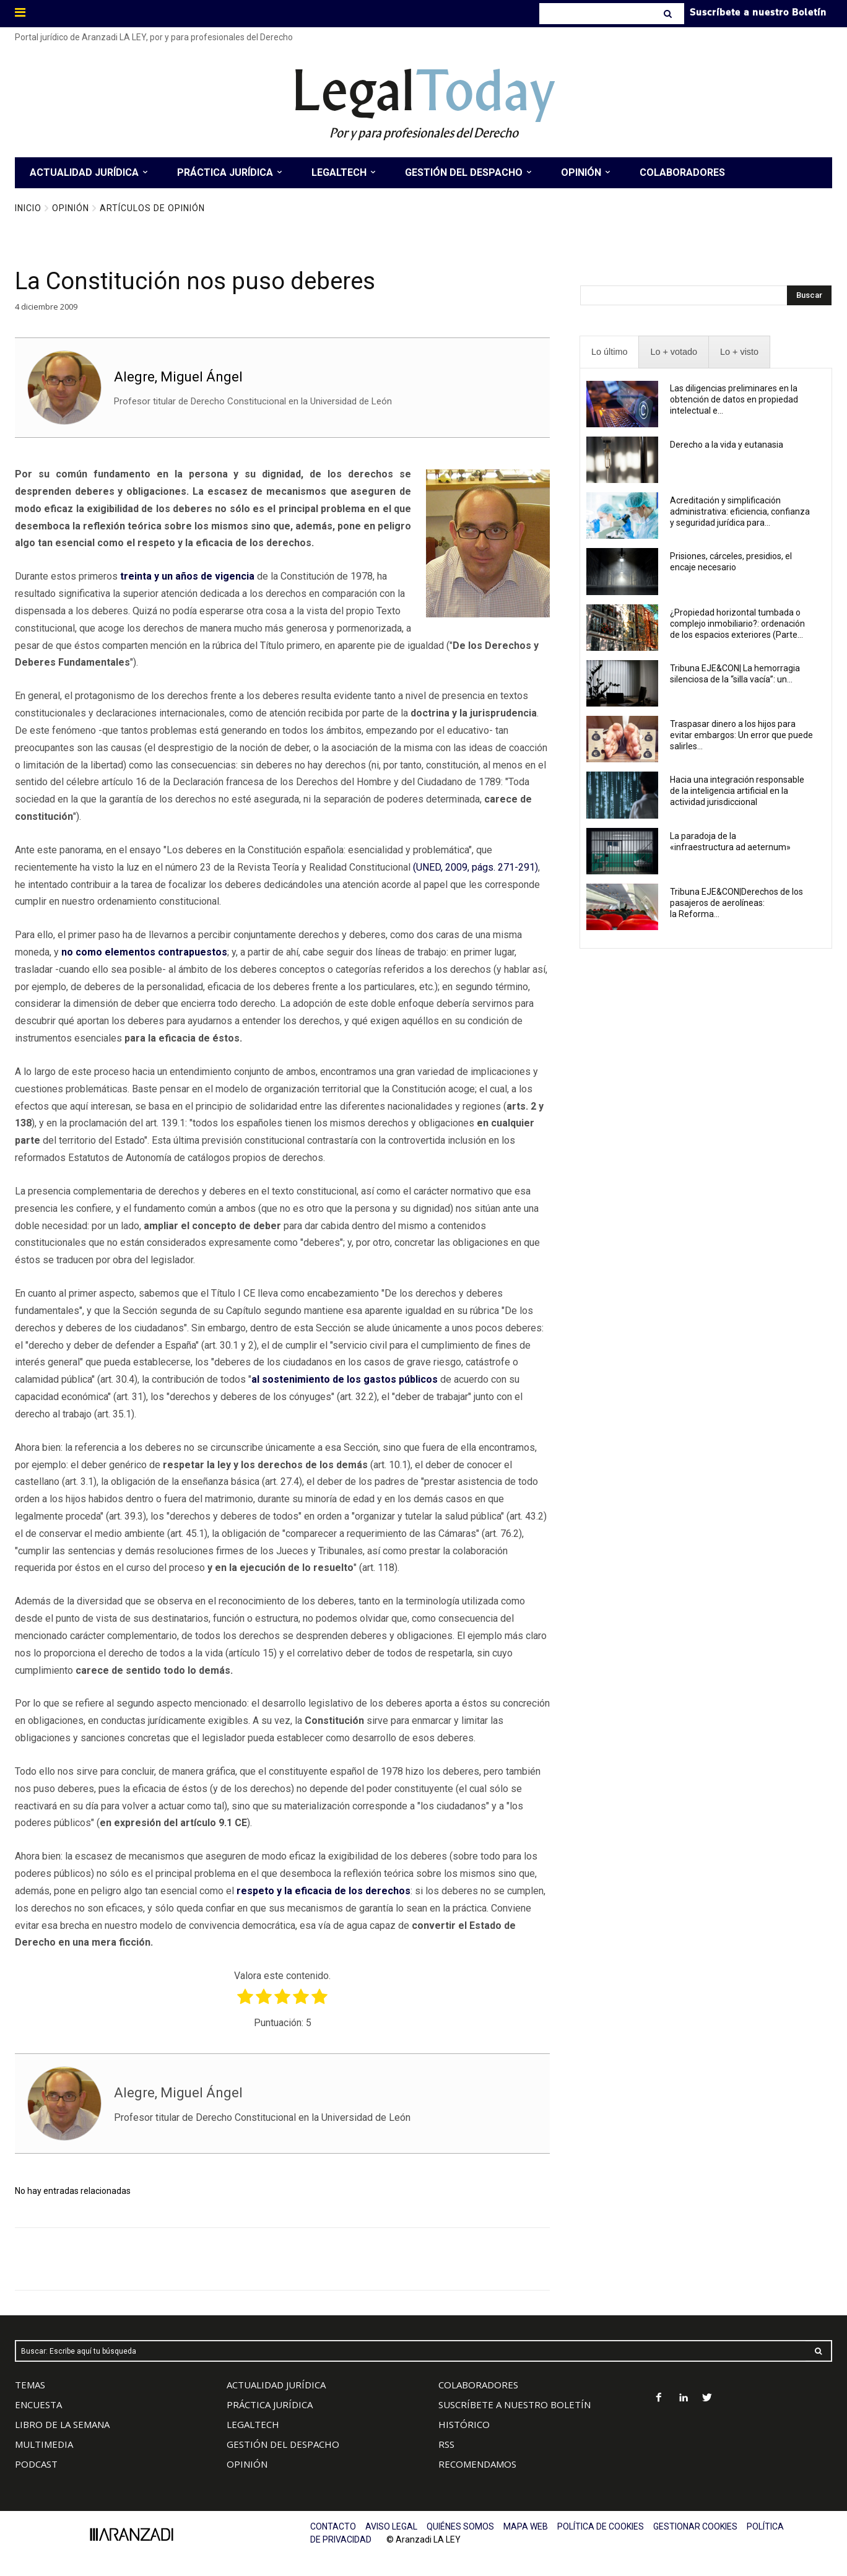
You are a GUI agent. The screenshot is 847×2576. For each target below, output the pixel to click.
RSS (446, 2444)
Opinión (70, 208)
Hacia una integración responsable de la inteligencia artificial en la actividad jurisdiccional (737, 791)
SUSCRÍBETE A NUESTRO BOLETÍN (514, 2404)
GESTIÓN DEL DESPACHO (283, 2444)
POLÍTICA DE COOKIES (600, 2526)
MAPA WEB (525, 2526)
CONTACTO (333, 2526)
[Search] (669, 14)
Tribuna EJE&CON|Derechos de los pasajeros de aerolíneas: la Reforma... (736, 903)
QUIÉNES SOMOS (460, 2526)
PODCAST (36, 2464)
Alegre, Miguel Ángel (178, 377)
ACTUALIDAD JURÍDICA (276, 2384)
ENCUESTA (38, 2404)
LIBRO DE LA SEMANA (62, 2424)
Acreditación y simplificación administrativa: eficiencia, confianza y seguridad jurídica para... (740, 511)
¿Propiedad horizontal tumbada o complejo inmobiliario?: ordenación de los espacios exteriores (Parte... (737, 623)
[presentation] (609, 352)
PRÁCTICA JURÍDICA (270, 2404)
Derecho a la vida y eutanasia (726, 445)
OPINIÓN (247, 2464)
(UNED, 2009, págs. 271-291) (475, 867)
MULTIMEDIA (44, 2444)
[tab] (609, 352)
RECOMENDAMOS (477, 2464)
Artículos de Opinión (152, 208)
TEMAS (30, 2384)
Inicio (28, 208)
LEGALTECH (253, 2424)
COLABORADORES (478, 2384)
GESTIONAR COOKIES (695, 2526)
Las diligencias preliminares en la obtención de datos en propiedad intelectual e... (734, 399)
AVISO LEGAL (391, 2526)
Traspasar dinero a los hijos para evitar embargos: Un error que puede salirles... (741, 735)
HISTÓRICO (464, 2424)
